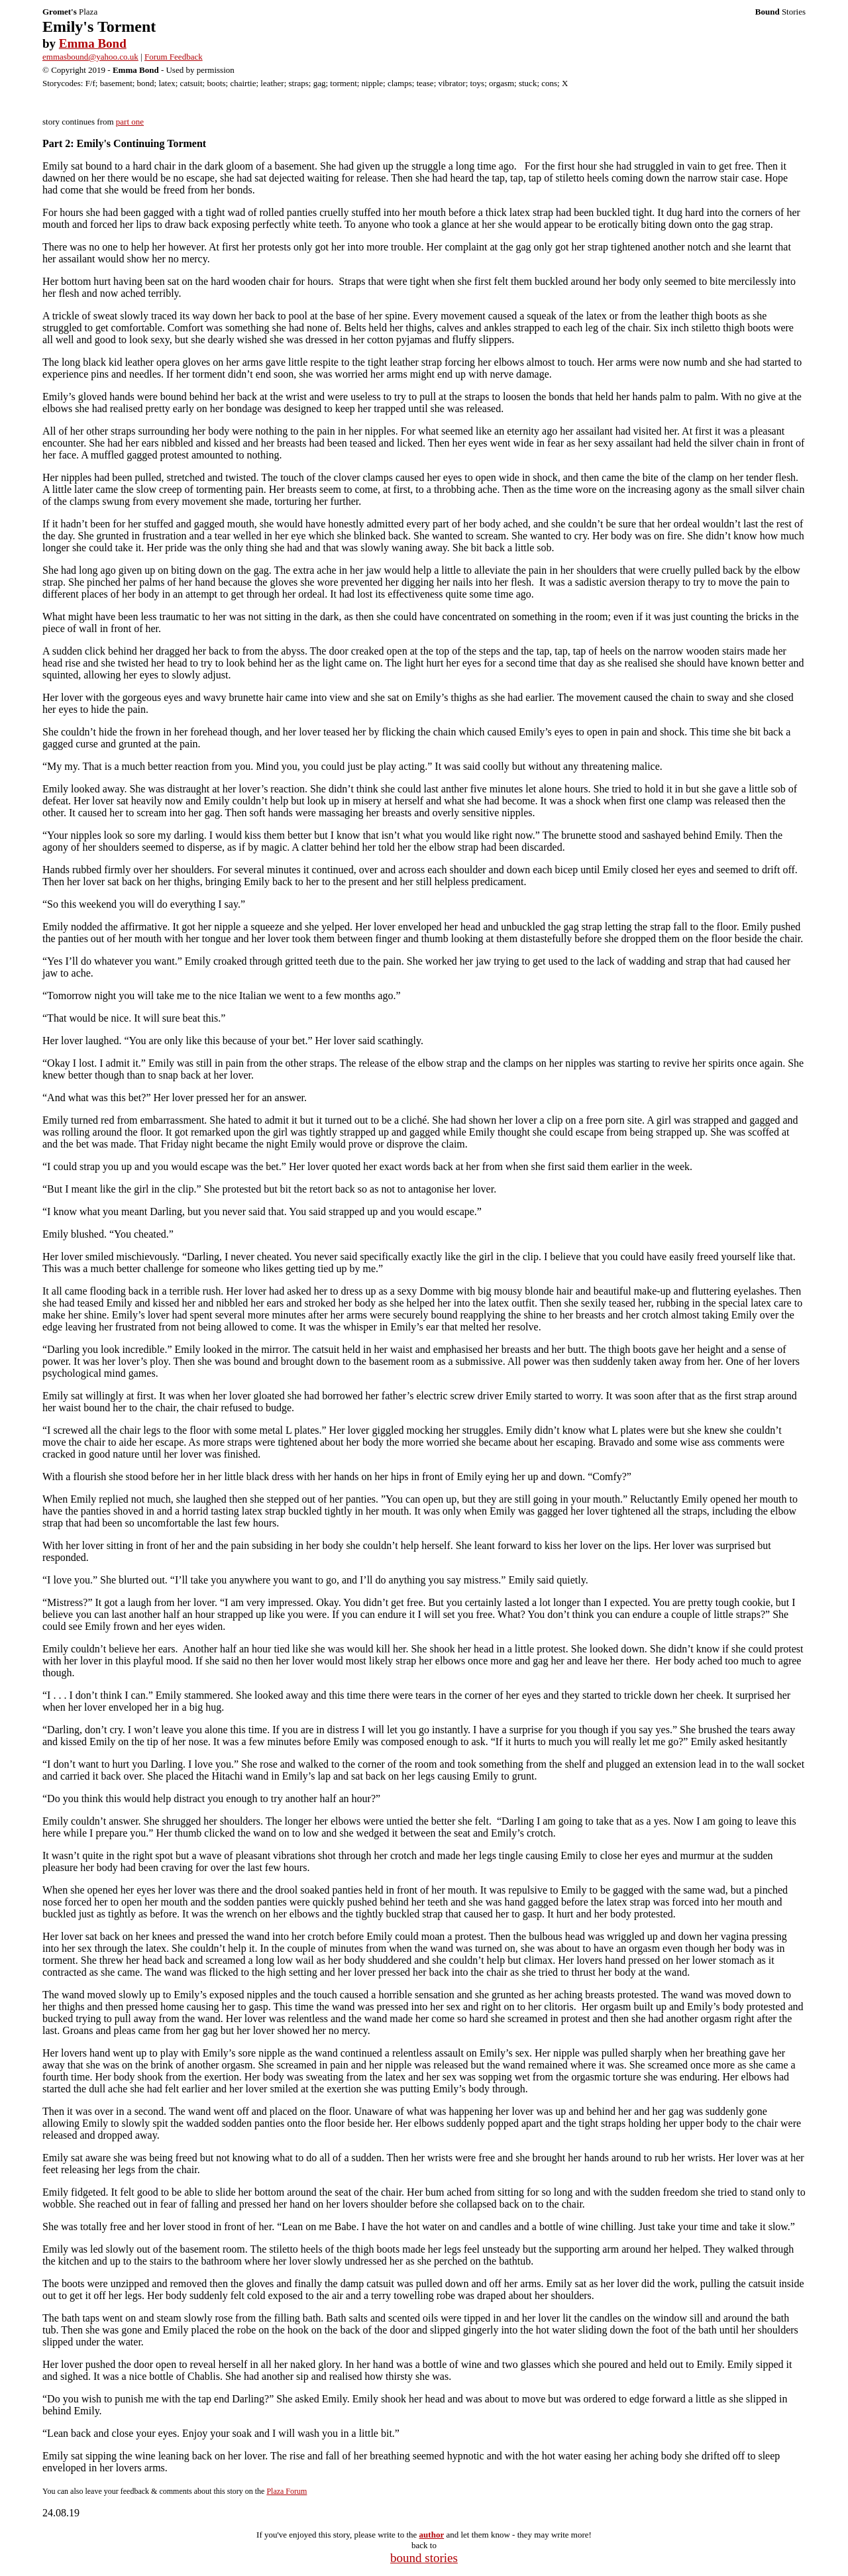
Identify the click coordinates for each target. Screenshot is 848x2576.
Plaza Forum (286, 2491)
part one (130, 122)
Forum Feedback (173, 57)
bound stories (424, 2558)
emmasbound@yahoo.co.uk (90, 57)
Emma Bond (93, 43)
